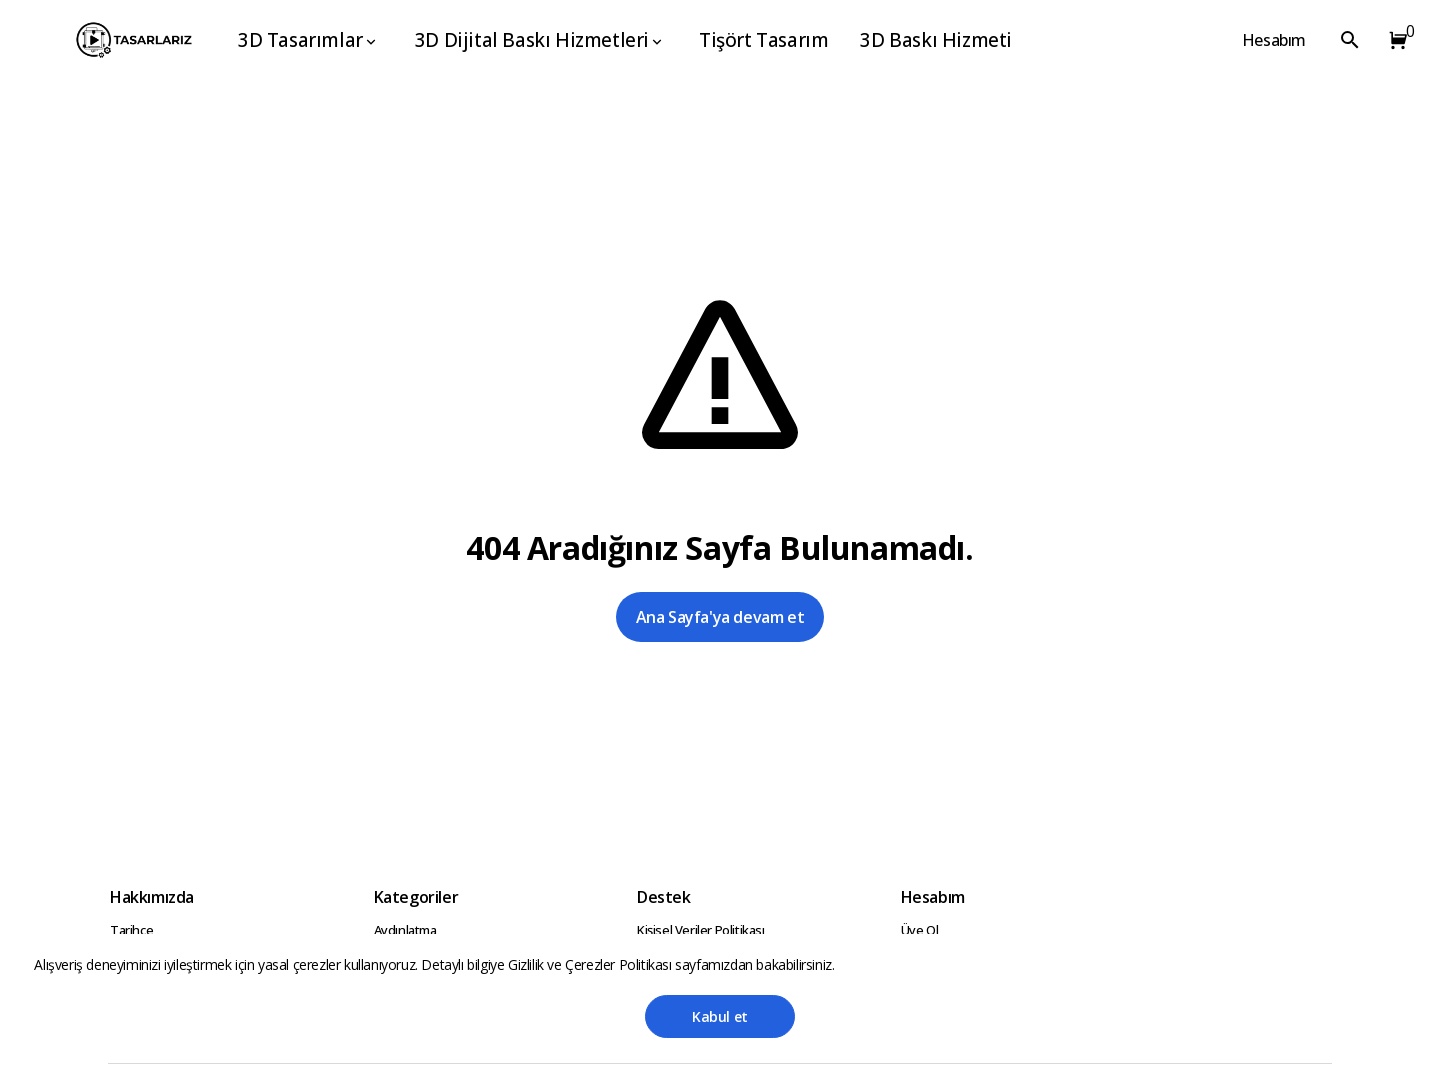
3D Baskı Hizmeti (936, 40)
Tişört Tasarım (763, 40)
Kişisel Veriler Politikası (701, 930)
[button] (1394, 40)
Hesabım (1274, 40)
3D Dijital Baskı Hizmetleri (540, 40)
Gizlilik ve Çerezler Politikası (591, 964)
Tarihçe (131, 930)
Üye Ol (920, 930)
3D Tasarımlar (308, 40)
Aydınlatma (405, 930)
